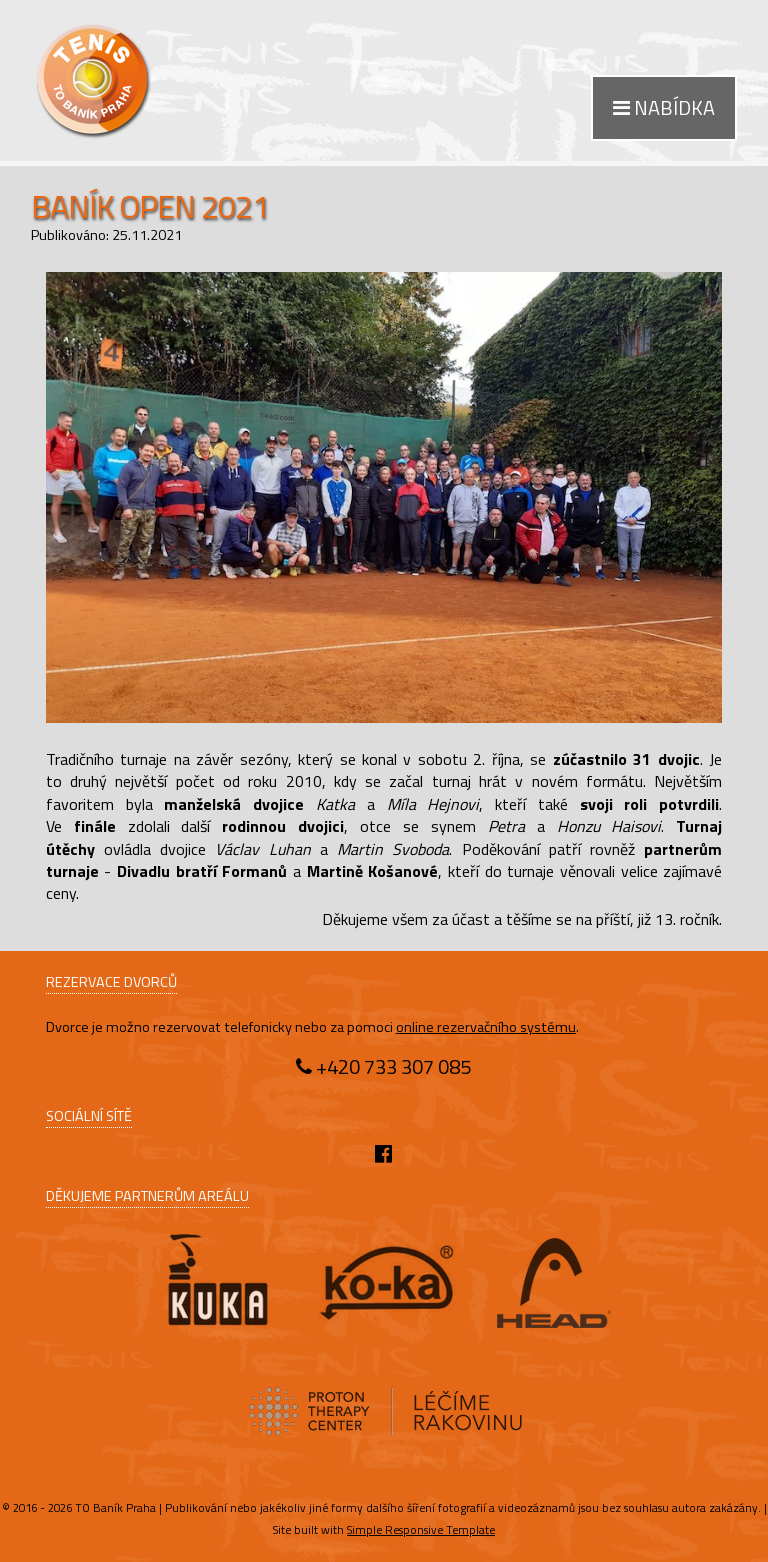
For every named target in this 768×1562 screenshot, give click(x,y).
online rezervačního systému (486, 1027)
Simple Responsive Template (421, 1529)
